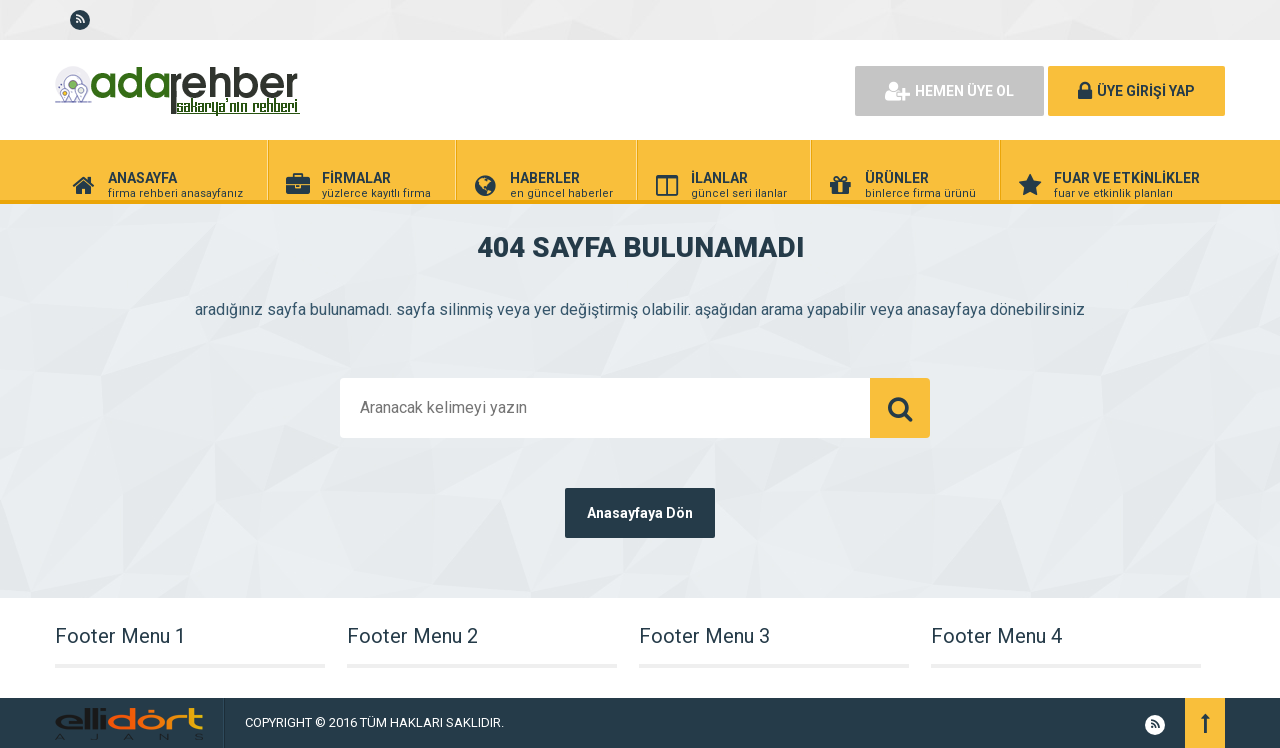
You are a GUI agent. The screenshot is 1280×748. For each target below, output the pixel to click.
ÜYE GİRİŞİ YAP (1136, 91)
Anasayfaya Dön (640, 513)
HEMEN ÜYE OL (949, 91)
